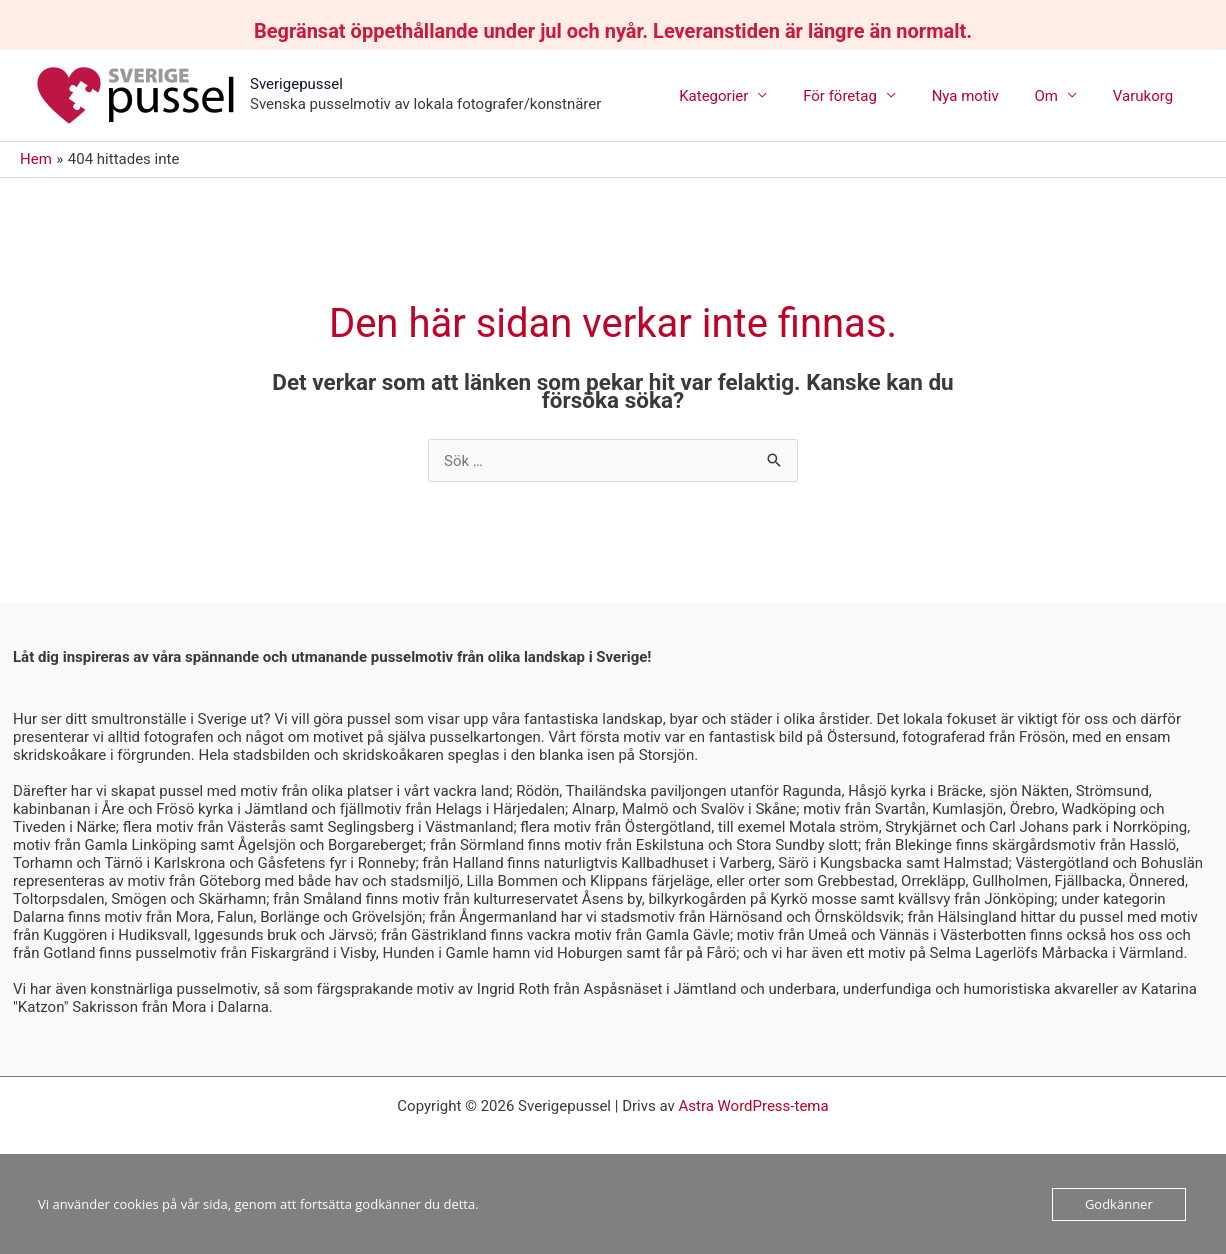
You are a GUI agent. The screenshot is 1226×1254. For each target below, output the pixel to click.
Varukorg (1146, 96)
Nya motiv (979, 96)
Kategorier (739, 96)
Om (1054, 96)
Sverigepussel (296, 84)
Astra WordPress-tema (753, 1106)
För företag (861, 96)
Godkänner (1119, 1204)
